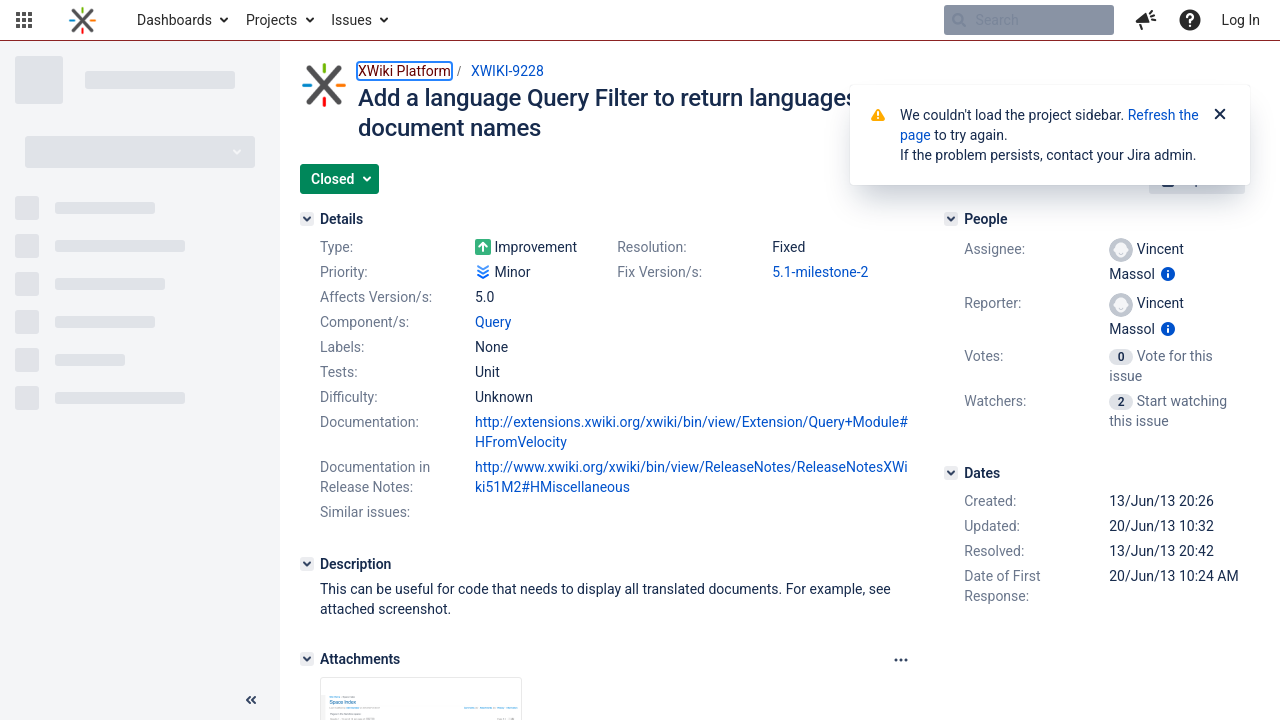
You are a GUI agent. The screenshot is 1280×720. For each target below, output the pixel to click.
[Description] (307, 564)
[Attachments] (307, 659)
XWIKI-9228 (507, 71)
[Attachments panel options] (901, 660)
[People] (951, 219)
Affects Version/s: (376, 297)
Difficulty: (349, 397)
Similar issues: (365, 512)
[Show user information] (1168, 274)
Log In (1241, 20)
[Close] (1220, 115)
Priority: (344, 272)
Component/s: (364, 322)
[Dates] (951, 473)
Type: (336, 247)
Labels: (342, 347)
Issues (351, 20)
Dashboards (174, 20)
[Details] (307, 219)
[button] (24, 20)
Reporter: (992, 303)
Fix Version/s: (659, 272)
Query (493, 322)
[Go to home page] (82, 20)
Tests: (339, 372)
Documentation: (369, 422)
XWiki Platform (404, 71)
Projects (271, 20)
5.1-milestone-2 (820, 272)
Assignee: (994, 249)
